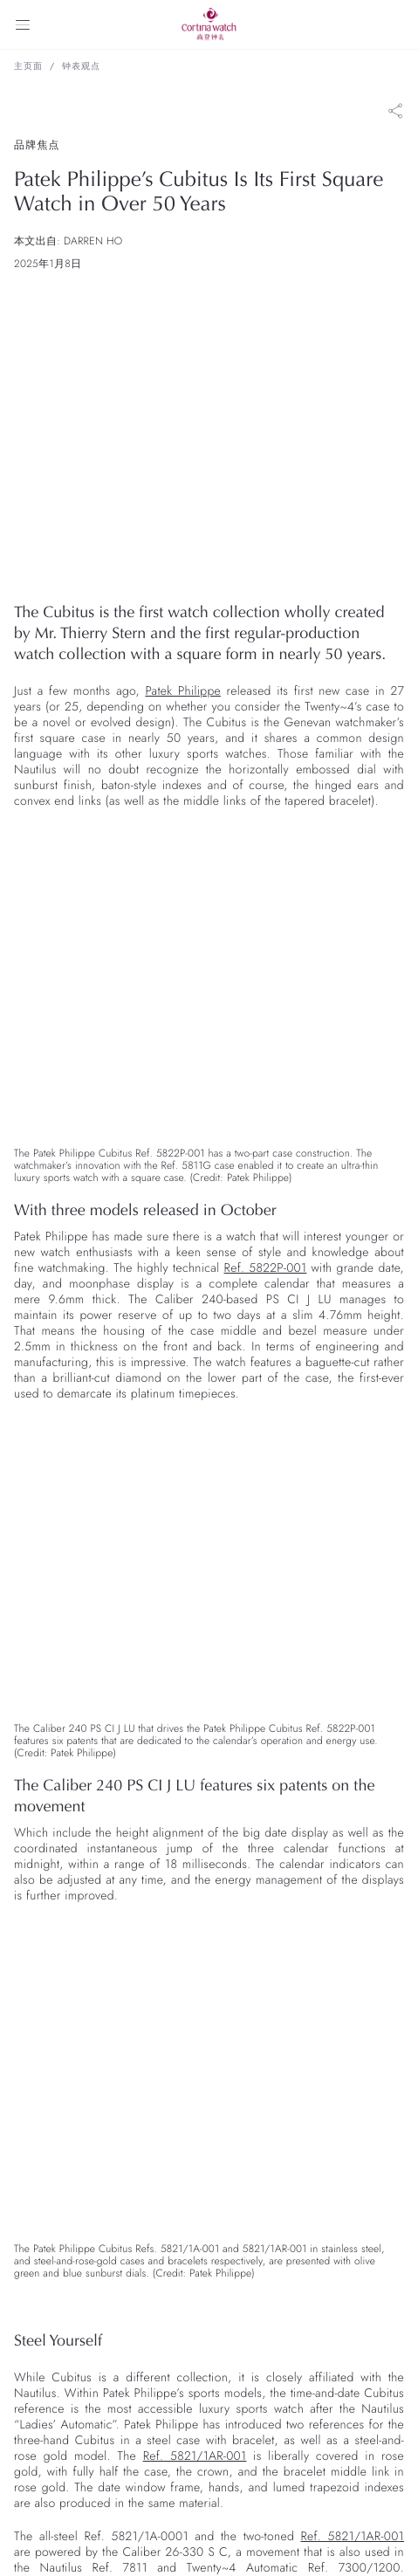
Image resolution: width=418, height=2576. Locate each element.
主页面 (28, 66)
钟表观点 (81, 66)
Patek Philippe (183, 691)
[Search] (395, 24)
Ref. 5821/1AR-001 (195, 2456)
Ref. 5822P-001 (265, 1268)
